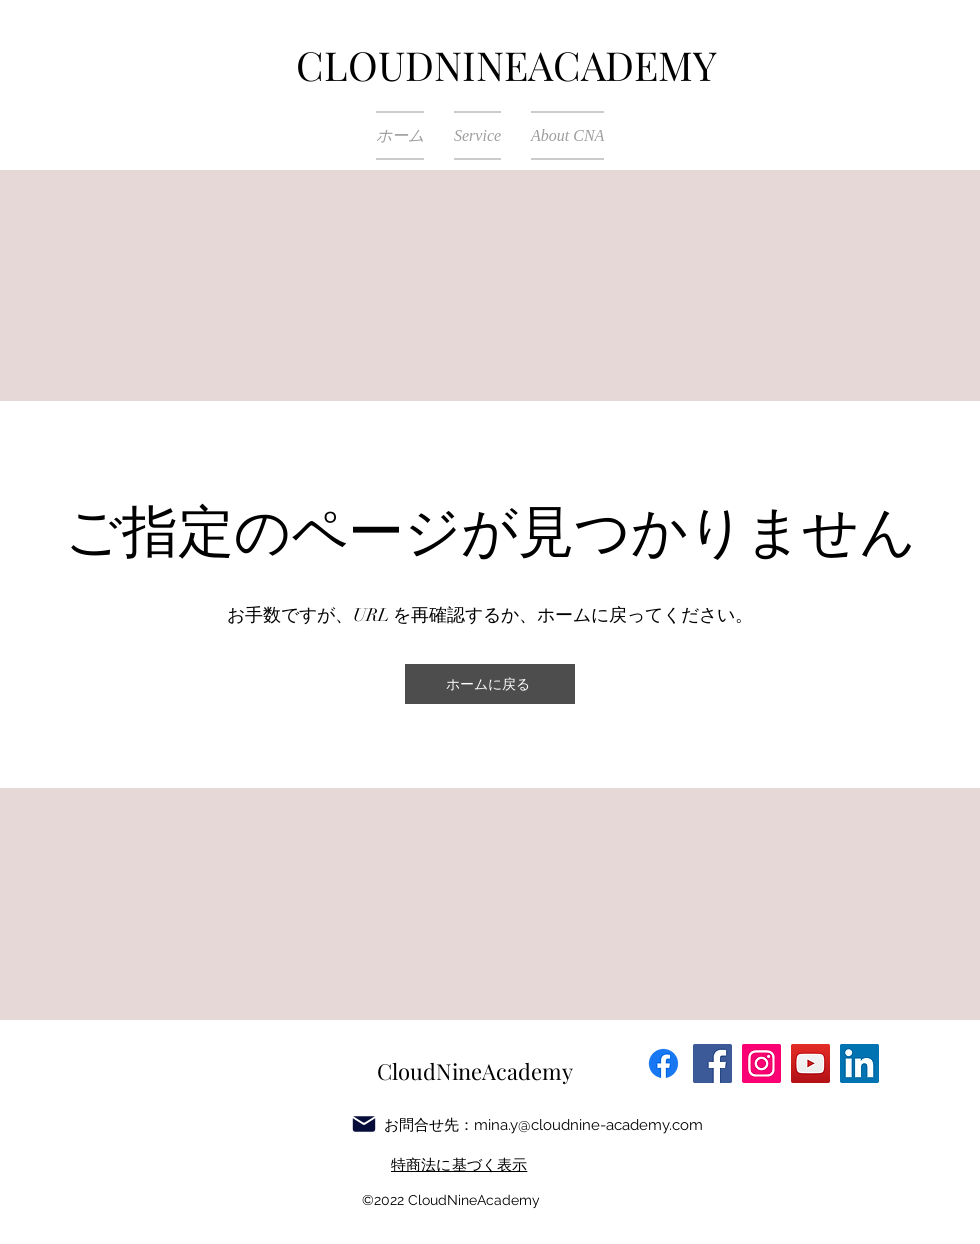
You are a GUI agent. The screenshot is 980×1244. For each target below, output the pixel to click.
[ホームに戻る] (490, 684)
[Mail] (364, 1124)
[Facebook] (712, 1063)
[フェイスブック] (663, 1063)
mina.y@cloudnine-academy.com (588, 1125)
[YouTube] (810, 1063)
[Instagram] (761, 1063)
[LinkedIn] (859, 1063)
